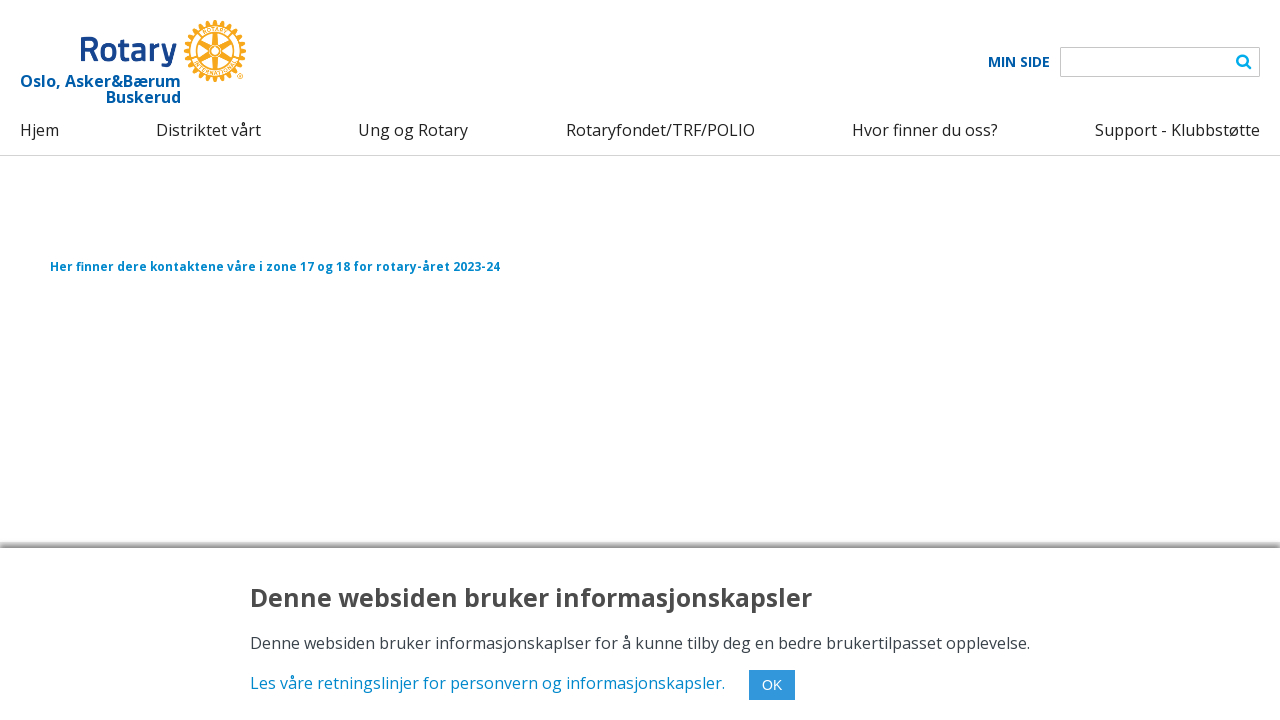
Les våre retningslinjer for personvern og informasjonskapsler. (487, 683)
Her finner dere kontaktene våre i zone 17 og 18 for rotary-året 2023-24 (275, 266)
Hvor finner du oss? (925, 130)
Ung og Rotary (413, 130)
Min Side (1019, 62)
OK (772, 685)
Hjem (39, 130)
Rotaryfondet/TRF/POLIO (660, 130)
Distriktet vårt (208, 130)
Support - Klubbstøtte (1177, 130)
